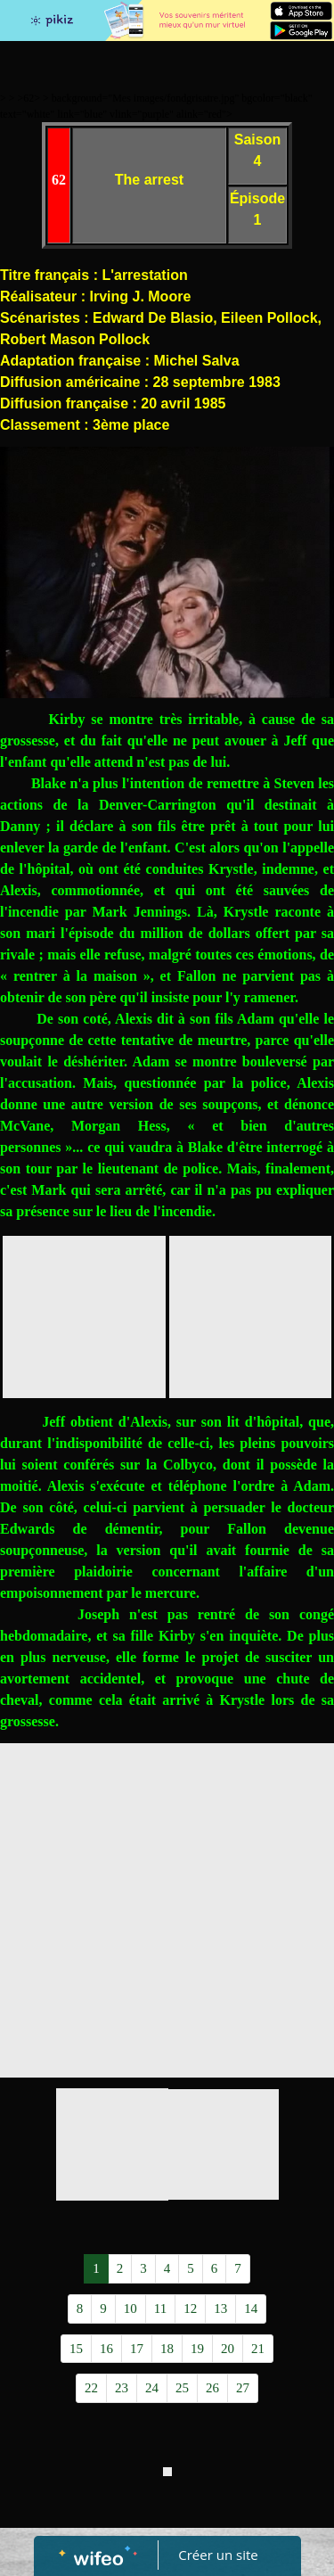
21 (258, 2348)
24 (152, 2388)
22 (91, 2388)
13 (220, 2308)
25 (182, 2388)
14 (250, 2308)
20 (227, 2348)
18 (167, 2348)
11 (160, 2308)
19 (197, 2348)
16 (106, 2348)
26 (212, 2388)
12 (190, 2308)
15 (76, 2348)
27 (242, 2388)
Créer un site (217, 2555)
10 (130, 2308)
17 (136, 2348)
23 (121, 2388)
